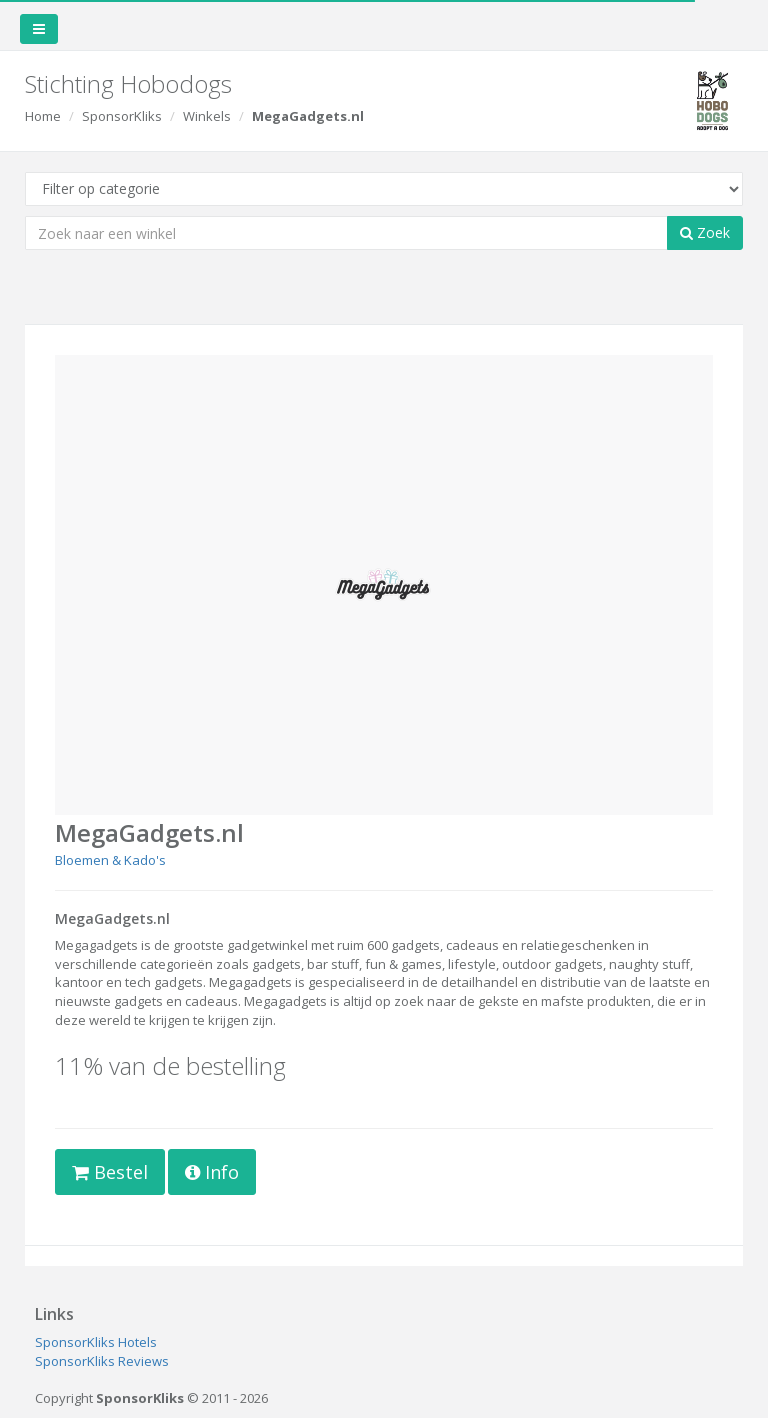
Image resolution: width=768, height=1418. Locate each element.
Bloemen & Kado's (110, 860)
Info (212, 1172)
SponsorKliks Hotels (96, 1342)
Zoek (705, 232)
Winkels (207, 116)
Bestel (110, 1172)
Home (43, 116)
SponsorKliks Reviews (102, 1361)
